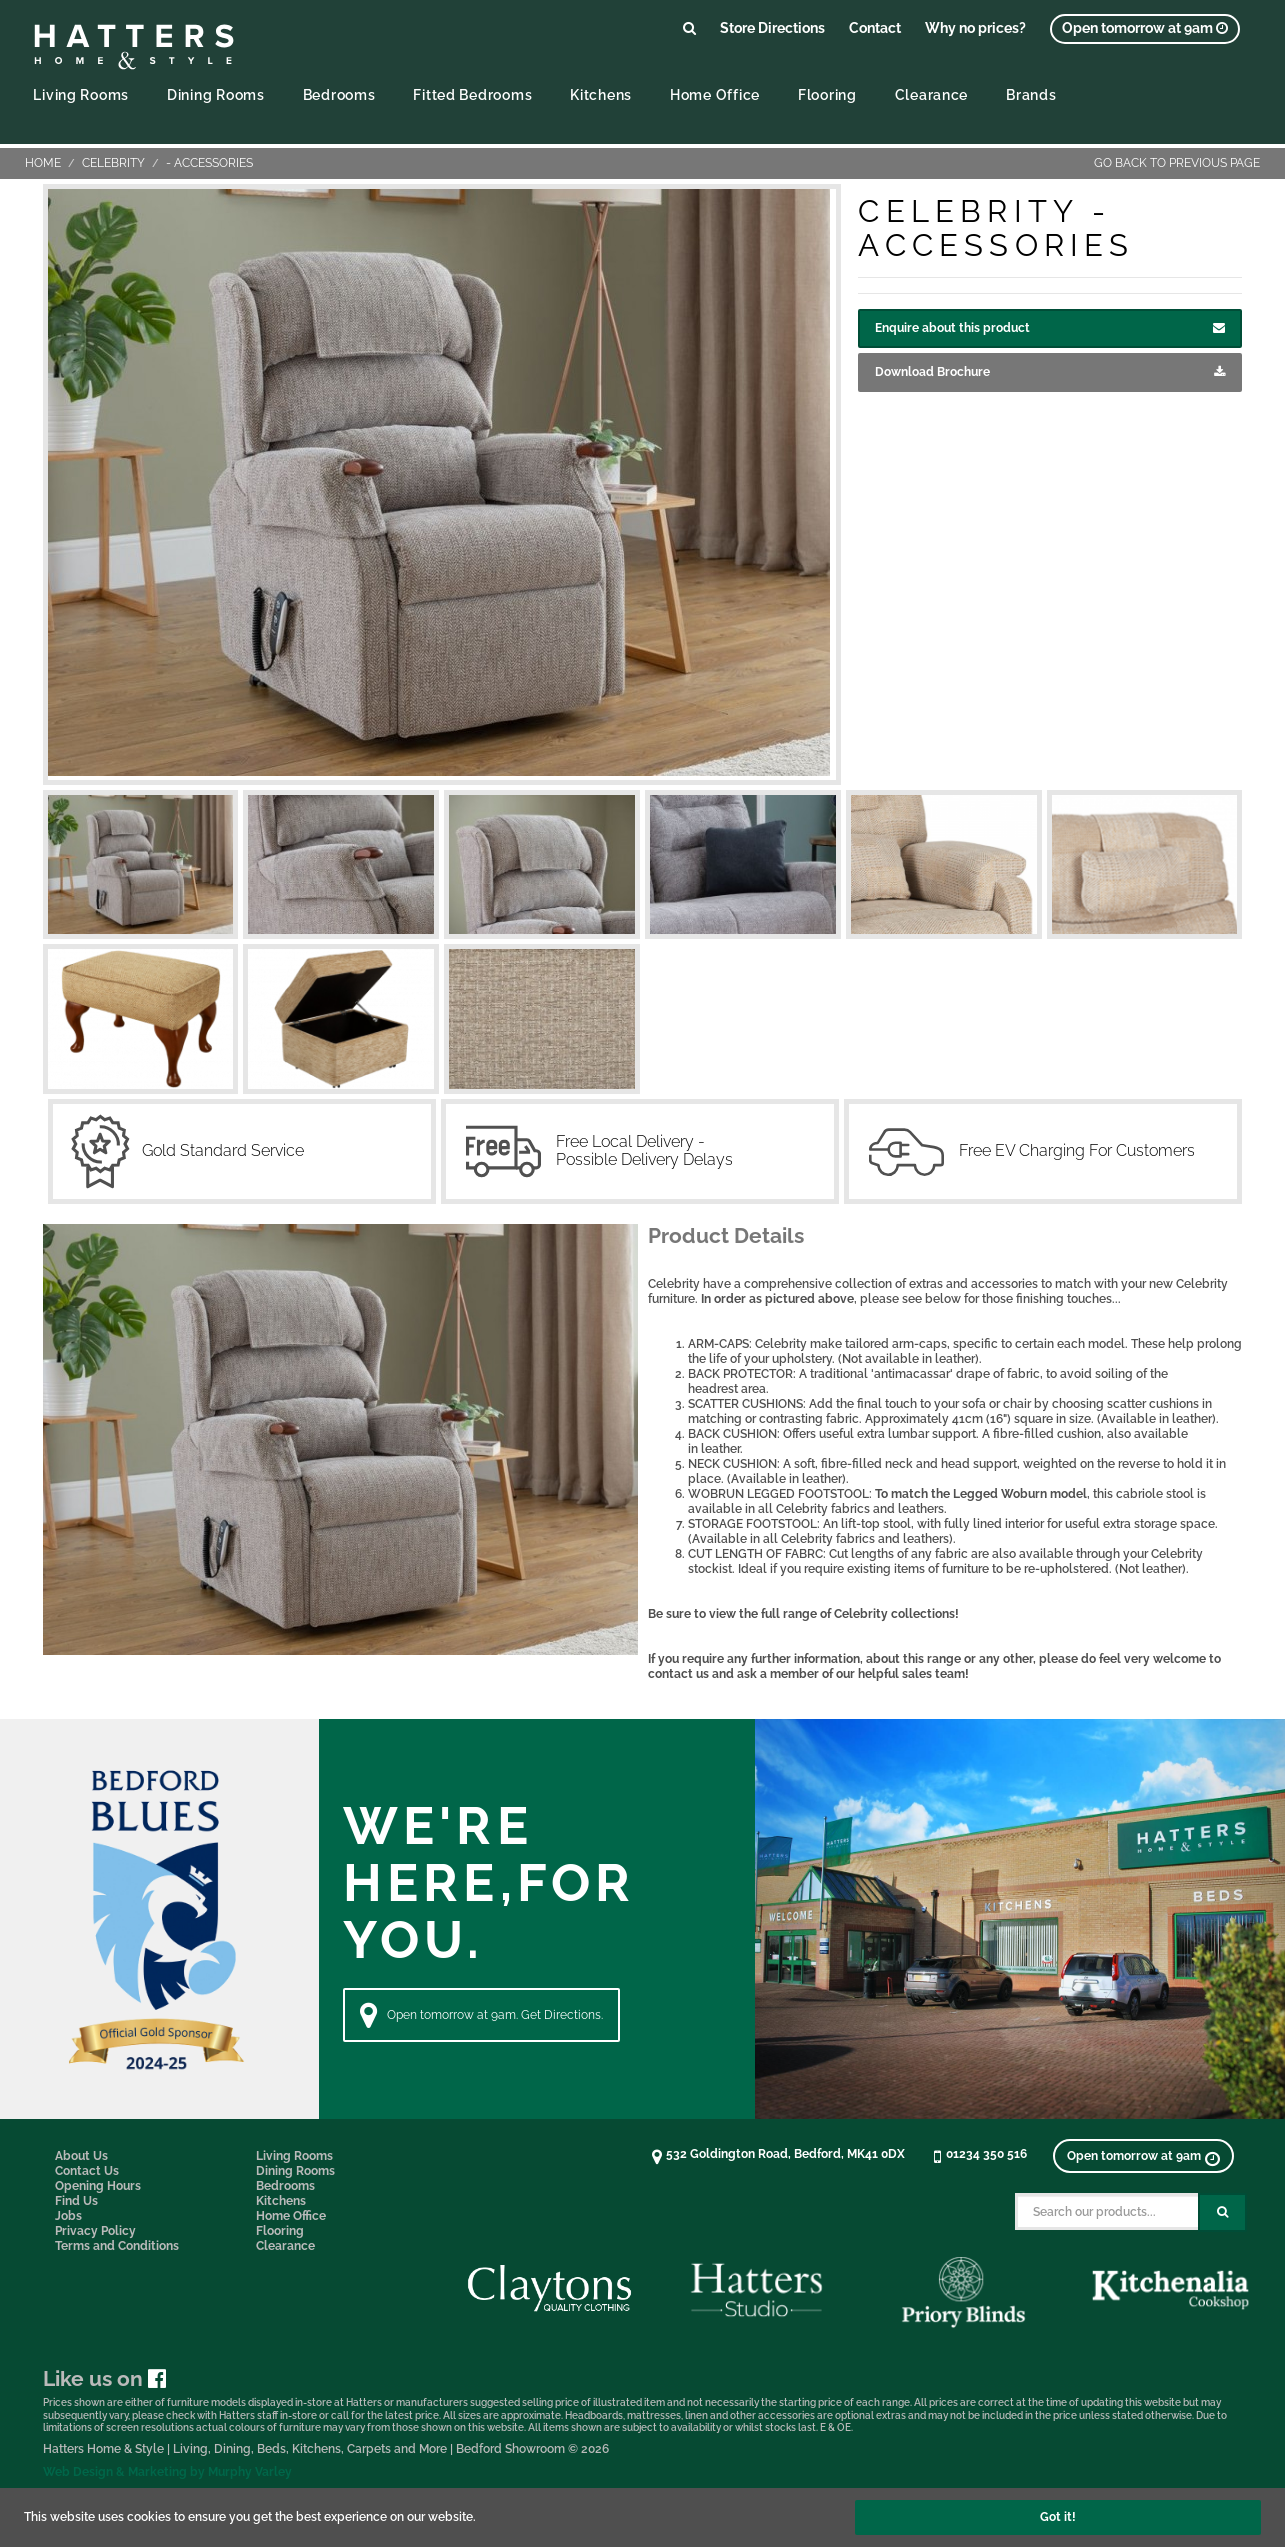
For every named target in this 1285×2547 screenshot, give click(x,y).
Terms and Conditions (117, 2246)
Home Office (715, 94)
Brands (1031, 94)
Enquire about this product (1050, 328)
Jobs (68, 2216)
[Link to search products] (689, 27)
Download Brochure (1050, 372)
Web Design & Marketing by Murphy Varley (167, 2472)
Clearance (931, 94)
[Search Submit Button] (1222, 2212)
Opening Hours (98, 2186)
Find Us (76, 2201)
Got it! (1058, 2517)
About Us (81, 2156)
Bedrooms (339, 94)
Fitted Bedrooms (472, 94)
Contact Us (87, 2171)
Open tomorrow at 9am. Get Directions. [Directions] (481, 2015)
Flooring (827, 94)
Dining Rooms (216, 94)
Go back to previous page (1177, 163)
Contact (875, 27)
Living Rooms (81, 94)
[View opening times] (1145, 29)
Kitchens (601, 94)
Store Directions (772, 27)
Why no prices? (975, 27)
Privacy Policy (95, 2231)
